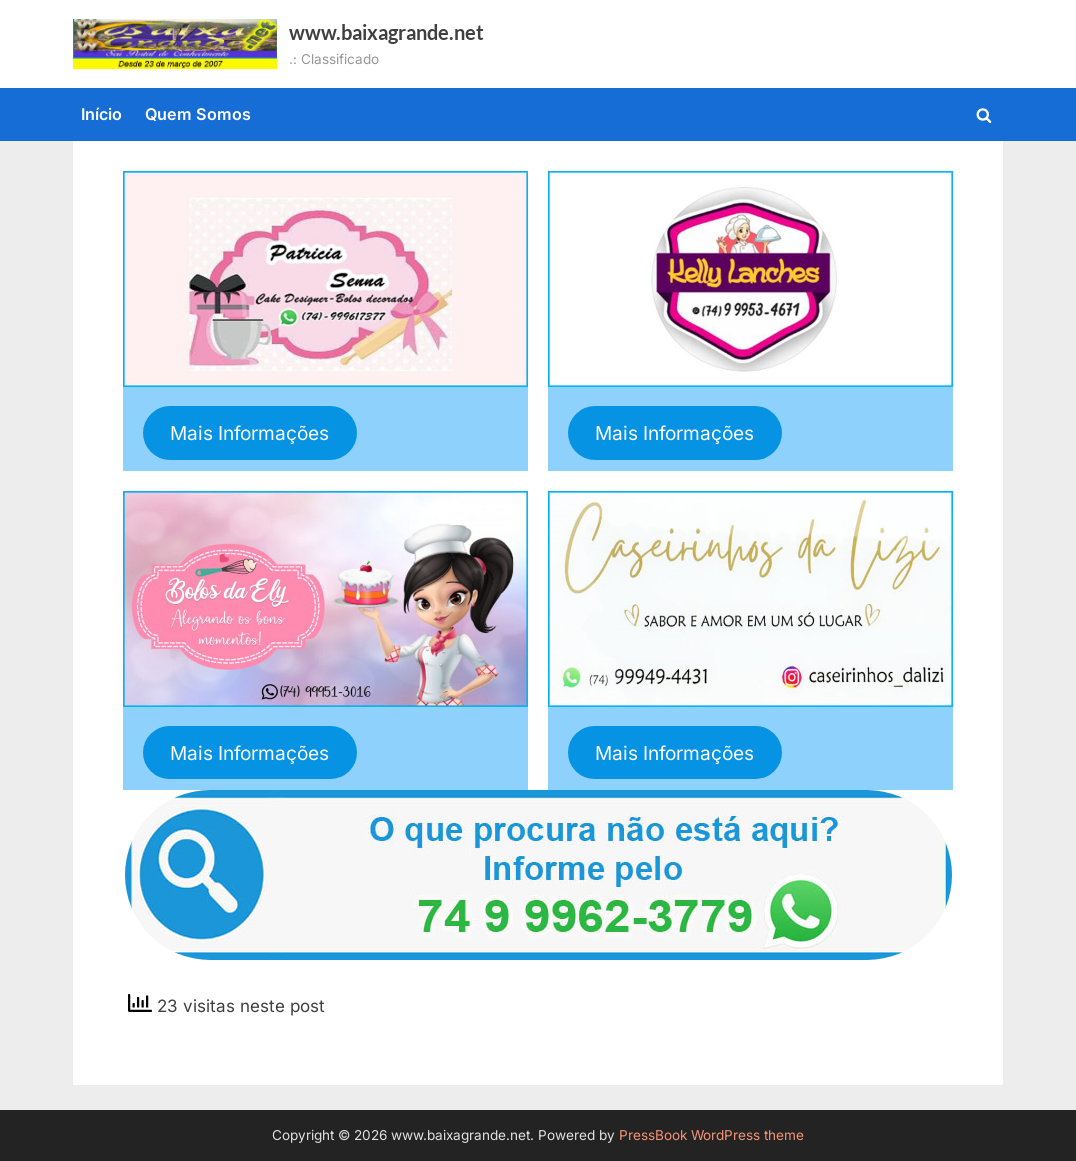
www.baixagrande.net (386, 32)
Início (101, 114)
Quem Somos (198, 114)
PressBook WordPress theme (711, 1135)
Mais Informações (249, 433)
